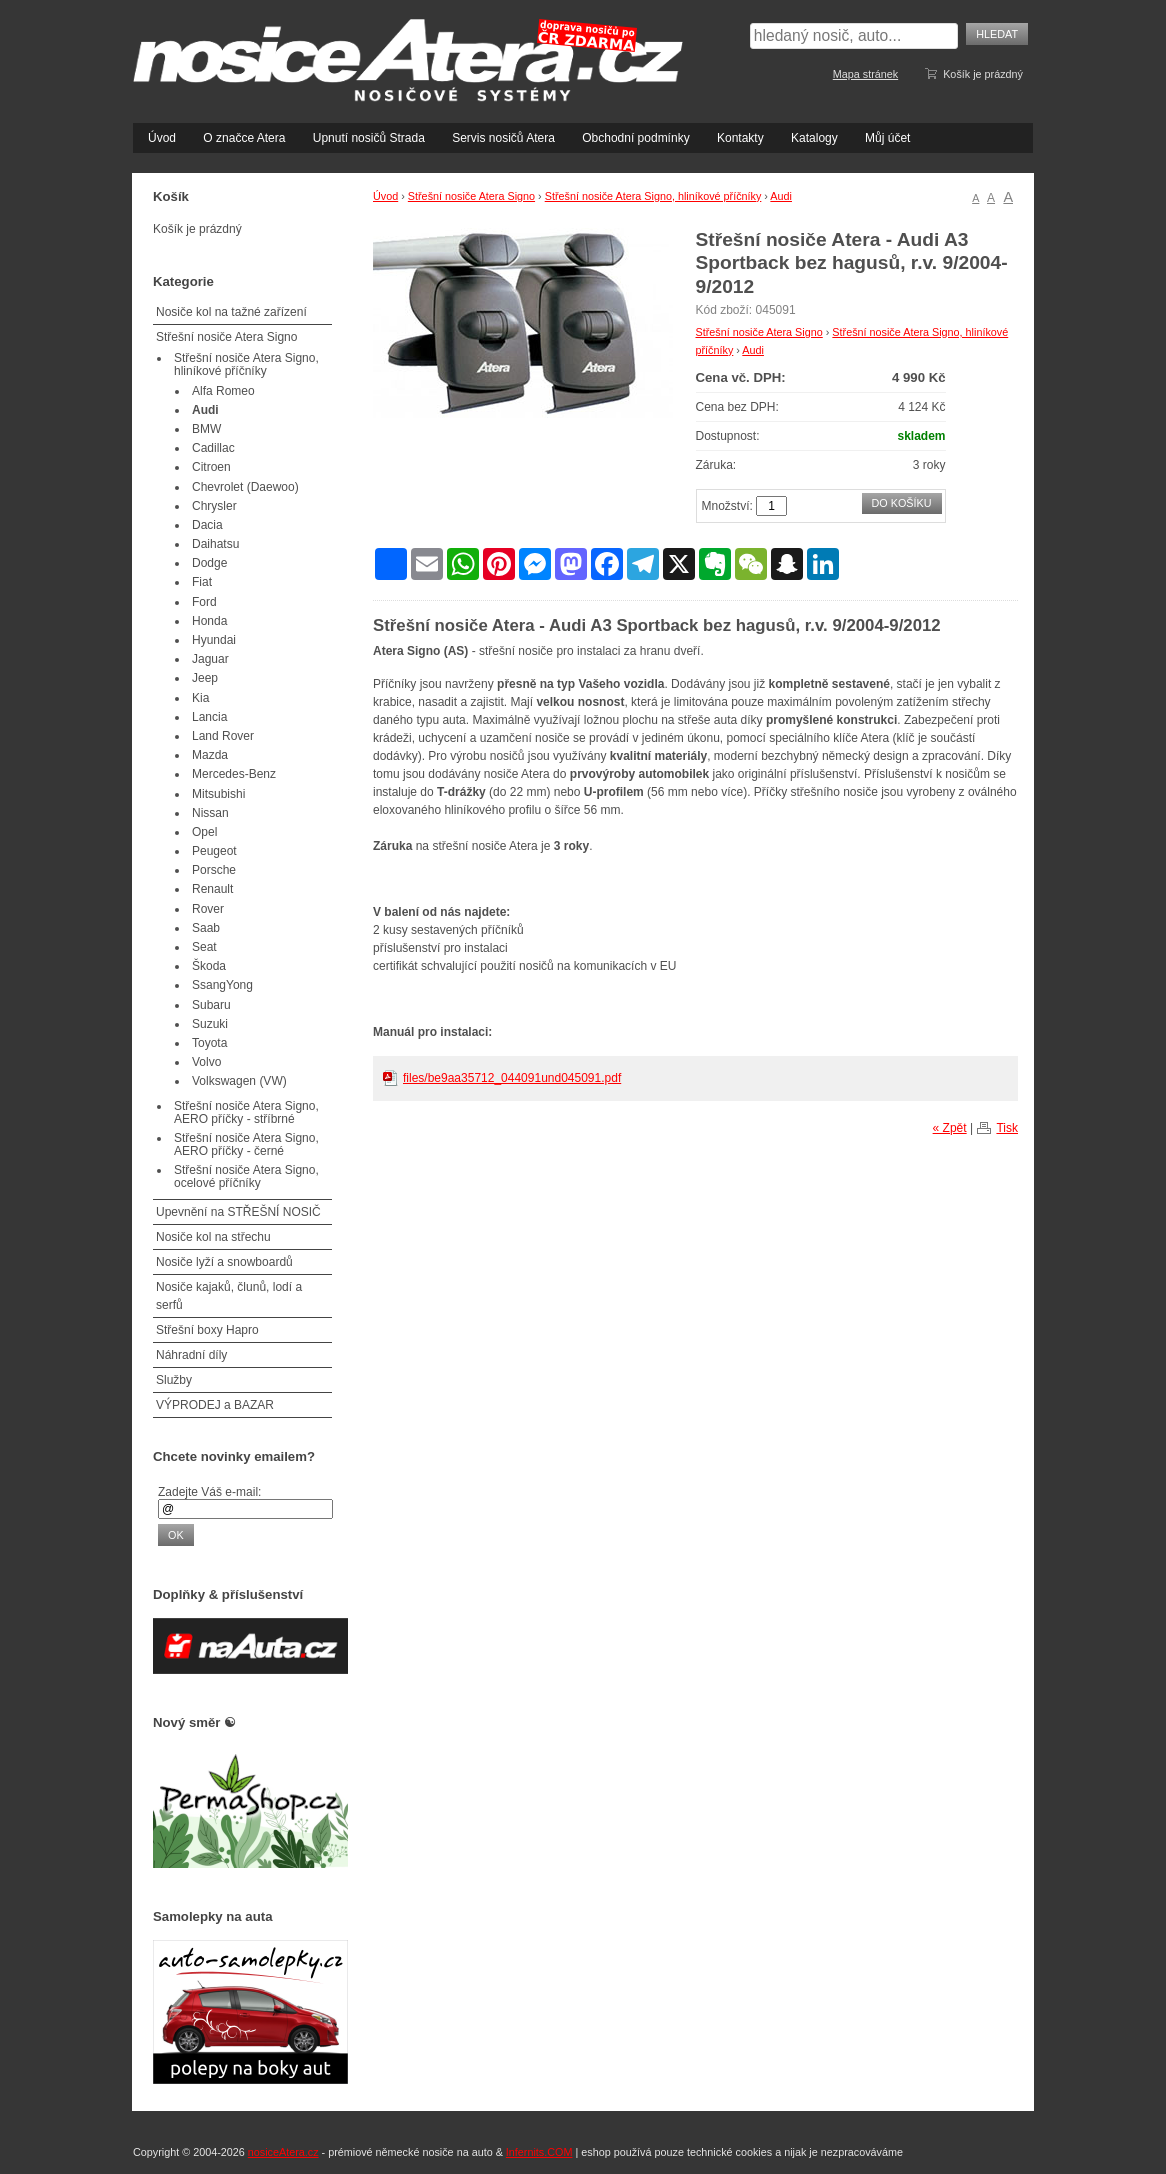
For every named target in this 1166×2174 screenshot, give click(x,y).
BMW (206, 429)
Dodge (209, 563)
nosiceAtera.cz (283, 2152)
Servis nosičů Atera (503, 138)
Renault (212, 889)
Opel (204, 832)
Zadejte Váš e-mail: (209, 1492)
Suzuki (210, 1024)
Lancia (209, 717)
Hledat (997, 34)
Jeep (205, 678)
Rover (208, 909)
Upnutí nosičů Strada (369, 138)
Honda (209, 621)
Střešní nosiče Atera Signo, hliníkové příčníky (653, 196)
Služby (174, 1380)
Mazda (210, 755)
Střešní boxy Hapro (207, 1330)
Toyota (209, 1043)
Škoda (209, 966)
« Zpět (950, 1128)
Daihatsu (215, 544)
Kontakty (740, 138)
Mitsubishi (218, 794)
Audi (781, 196)
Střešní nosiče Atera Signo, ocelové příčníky (246, 1176)
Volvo (206, 1062)
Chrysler (214, 506)
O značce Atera (244, 138)
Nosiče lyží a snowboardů (224, 1262)
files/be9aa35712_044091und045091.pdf (512, 1078)
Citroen (211, 467)
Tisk (1007, 1128)
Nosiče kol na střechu (213, 1237)
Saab (206, 928)
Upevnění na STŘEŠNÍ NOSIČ (238, 1212)
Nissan (210, 813)
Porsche (214, 870)
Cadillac (213, 448)
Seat (204, 947)
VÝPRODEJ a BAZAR (215, 1405)
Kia (200, 698)
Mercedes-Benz (234, 774)
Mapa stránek (865, 74)
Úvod (162, 138)
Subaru (211, 1005)
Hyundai (214, 640)
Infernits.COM (539, 2152)
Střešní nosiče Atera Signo (471, 196)
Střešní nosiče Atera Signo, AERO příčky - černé (246, 1144)
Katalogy (814, 138)
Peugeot (214, 851)
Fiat (202, 582)
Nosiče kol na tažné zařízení (231, 312)
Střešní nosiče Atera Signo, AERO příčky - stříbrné (246, 1112)
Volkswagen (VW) (239, 1081)
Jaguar (210, 659)
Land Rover (223, 736)
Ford (204, 602)
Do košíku (902, 503)
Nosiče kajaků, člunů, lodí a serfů (229, 1296)
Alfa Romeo (223, 391)
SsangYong (222, 985)
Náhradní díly (191, 1355)
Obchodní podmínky (635, 138)
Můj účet (887, 138)
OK (176, 1535)
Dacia (207, 525)
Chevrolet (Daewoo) (245, 487)
